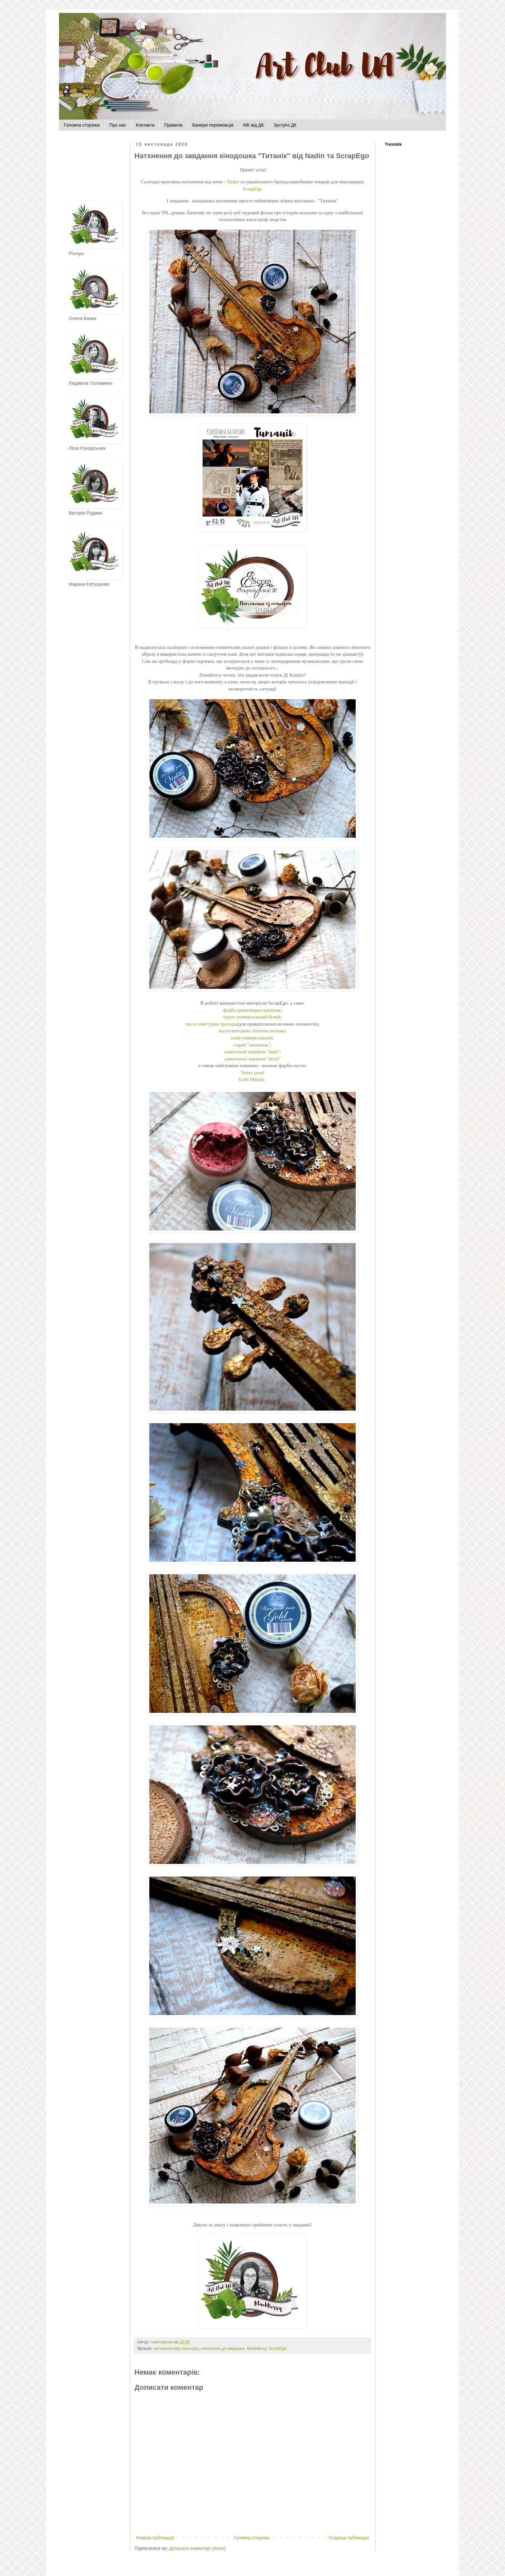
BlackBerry (256, 2348)
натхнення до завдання (222, 2348)
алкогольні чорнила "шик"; (252, 1051)
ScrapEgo (252, 188)
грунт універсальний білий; (252, 1016)
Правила (173, 125)
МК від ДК (253, 125)
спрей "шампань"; (252, 1044)
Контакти (145, 125)
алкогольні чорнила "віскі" (252, 1058)
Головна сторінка (82, 125)
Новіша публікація (155, 2537)
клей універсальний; (252, 1037)
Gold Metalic (252, 1079)
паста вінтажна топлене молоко (252, 1030)
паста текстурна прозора (211, 1024)
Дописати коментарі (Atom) (197, 2548)
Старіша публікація (349, 2537)
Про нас (117, 125)
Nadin (233, 181)
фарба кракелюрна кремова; (252, 1010)
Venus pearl (252, 1072)
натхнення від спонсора (176, 2348)
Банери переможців (212, 125)
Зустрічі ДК (285, 125)
